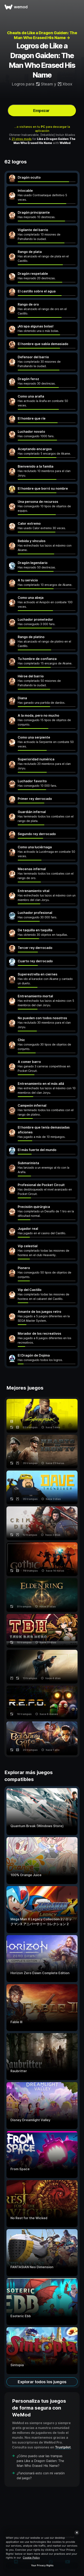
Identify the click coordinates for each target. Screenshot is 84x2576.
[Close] (76, 2532)
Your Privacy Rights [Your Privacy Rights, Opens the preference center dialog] (42, 2565)
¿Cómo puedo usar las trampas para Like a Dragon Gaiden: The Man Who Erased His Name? (40, 2461)
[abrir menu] (76, 7)
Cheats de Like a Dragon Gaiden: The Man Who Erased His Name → (42, 35)
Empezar (41, 110)
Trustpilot (63, 2447)
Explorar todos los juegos (42, 2381)
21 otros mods (22, 139)
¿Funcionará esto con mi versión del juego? (41, 2475)
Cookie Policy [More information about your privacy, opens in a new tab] (31, 2557)
